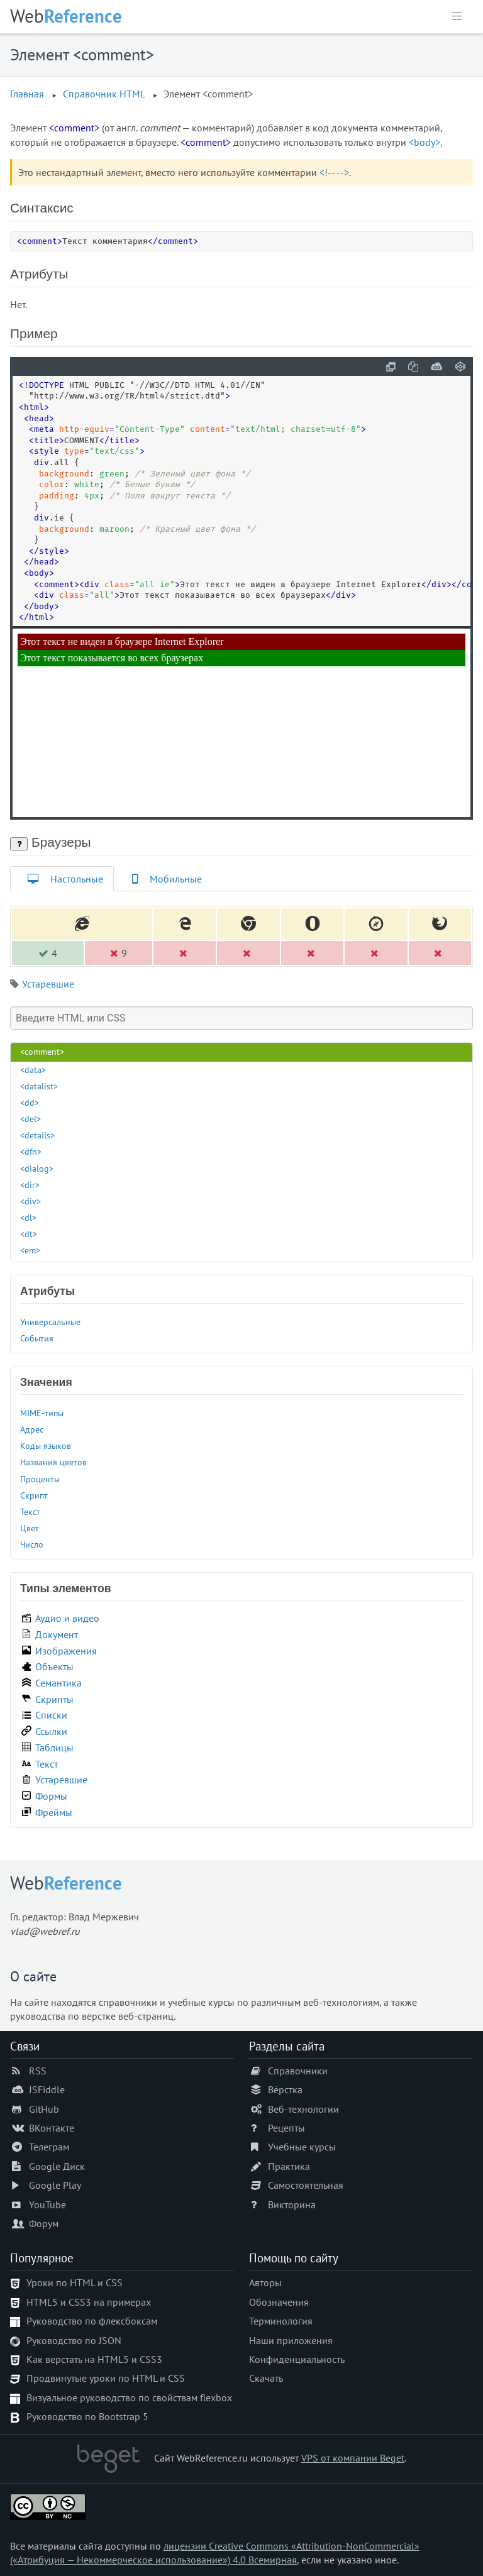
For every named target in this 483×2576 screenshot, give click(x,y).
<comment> (42, 1051)
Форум (43, 2223)
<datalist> (39, 1086)
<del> (30, 1119)
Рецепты (286, 2128)
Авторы (265, 2282)
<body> (424, 142)
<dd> (29, 1102)
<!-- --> (334, 172)
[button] (456, 16)
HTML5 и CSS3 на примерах (88, 2302)
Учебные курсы (302, 2146)
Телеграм (49, 2146)
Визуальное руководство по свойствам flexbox (129, 2397)
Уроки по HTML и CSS (74, 2282)
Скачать (266, 2378)
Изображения (66, 1650)
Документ (56, 1634)
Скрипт (34, 1495)
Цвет (29, 1528)
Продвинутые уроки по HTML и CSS (105, 2378)
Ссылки (51, 1731)
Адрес (31, 1429)
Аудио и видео (67, 1618)
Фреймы (53, 1812)
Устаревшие (48, 983)
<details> (37, 1135)
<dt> (28, 1234)
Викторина (292, 2204)
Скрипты (54, 1699)
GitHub (44, 2109)
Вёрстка (285, 2089)
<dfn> (31, 1151)
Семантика (58, 1682)
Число (31, 1544)
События (36, 1338)
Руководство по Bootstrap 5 (87, 2416)
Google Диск (57, 2166)
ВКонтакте (51, 2128)
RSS (38, 2070)
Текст (30, 1511)
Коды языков (45, 1445)
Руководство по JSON (73, 2340)
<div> (30, 1201)
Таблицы (54, 1747)
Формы (51, 1796)
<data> (33, 1070)
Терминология (281, 2321)
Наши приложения (291, 2340)
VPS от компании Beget (352, 2458)
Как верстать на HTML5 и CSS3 (94, 2359)
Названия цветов (53, 1462)
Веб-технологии (303, 2109)
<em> (30, 1250)
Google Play (55, 2185)
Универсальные (50, 1322)
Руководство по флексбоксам (91, 2321)
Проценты (40, 1479)
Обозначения (279, 2302)
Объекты (54, 1666)
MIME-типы (42, 1413)
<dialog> (36, 1168)
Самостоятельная (305, 2185)
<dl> (28, 1217)
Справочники (298, 2070)
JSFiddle (47, 2089)
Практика (289, 2166)
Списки (51, 1715)
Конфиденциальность (297, 2359)
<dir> (30, 1185)
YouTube (47, 2204)
